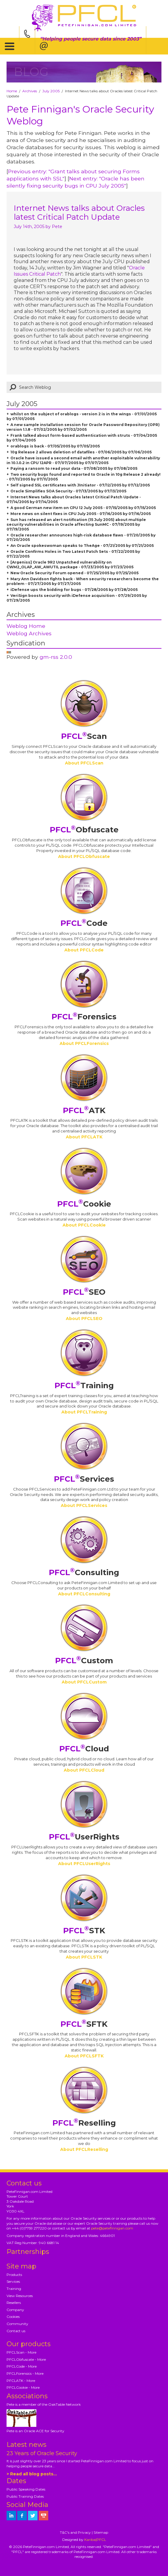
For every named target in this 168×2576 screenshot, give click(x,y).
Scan (84, 736)
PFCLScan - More (21, 2352)
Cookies (13, 2316)
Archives (29, 91)
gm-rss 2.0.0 (56, 657)
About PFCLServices (84, 1505)
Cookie (84, 1204)
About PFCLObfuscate (84, 856)
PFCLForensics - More (25, 2373)
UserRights (84, 1837)
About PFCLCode (84, 950)
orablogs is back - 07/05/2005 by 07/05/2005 (55, 446)
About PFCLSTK (84, 1957)
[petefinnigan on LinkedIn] (11, 2515)
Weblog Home (26, 626)
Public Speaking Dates (26, 2489)
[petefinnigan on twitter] (33, 2515)
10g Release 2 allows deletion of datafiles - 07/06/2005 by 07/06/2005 (81, 452)
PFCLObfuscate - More (26, 2359)
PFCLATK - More (21, 2380)
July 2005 (51, 91)
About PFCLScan (84, 763)
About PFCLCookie (84, 1225)
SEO (84, 1292)
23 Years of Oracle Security (42, 2453)
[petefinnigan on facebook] (22, 2515)
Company (15, 2309)
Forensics (84, 1016)
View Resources (20, 2295)
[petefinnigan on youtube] (43, 2515)
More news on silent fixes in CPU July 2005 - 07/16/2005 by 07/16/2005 (80, 513)
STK (84, 1930)
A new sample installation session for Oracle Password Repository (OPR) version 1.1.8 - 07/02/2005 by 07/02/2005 (83, 427)
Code (84, 923)
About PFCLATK (84, 1137)
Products (14, 2274)
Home (12, 91)
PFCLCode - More (22, 2366)
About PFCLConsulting (84, 1594)
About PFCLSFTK (84, 2056)
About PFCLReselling (84, 2149)
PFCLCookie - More (23, 2387)
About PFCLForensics (84, 1043)
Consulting (84, 1572)
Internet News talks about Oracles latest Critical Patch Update (79, 212)
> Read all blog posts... (32, 2474)
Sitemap (101, 2532)
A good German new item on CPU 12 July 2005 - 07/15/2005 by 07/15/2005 (83, 507)
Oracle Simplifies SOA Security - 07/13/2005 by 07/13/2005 (68, 491)
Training (84, 1385)
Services (84, 1479)
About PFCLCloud (84, 1770)
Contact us (16, 2331)
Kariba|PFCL (95, 2539)
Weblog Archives (29, 633)
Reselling (84, 2123)
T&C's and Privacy (75, 2532)
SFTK (84, 2024)
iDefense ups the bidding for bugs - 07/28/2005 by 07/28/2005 (74, 589)
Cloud (84, 1748)
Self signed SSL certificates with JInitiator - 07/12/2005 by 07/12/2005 (80, 485)
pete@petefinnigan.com (112, 2228)
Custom (84, 1660)
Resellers (14, 2302)
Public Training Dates (25, 2496)
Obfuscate (84, 829)
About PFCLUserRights (84, 1863)
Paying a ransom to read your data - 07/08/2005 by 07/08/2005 (73, 468)
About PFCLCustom (84, 1682)
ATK (84, 1110)
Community (17, 2323)
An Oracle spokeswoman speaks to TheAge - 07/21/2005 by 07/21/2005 (82, 545)
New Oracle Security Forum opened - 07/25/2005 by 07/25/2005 (74, 573)
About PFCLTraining (84, 1412)
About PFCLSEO (84, 1318)
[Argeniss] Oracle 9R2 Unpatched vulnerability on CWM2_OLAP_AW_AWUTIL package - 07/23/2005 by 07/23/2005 (70, 564)
